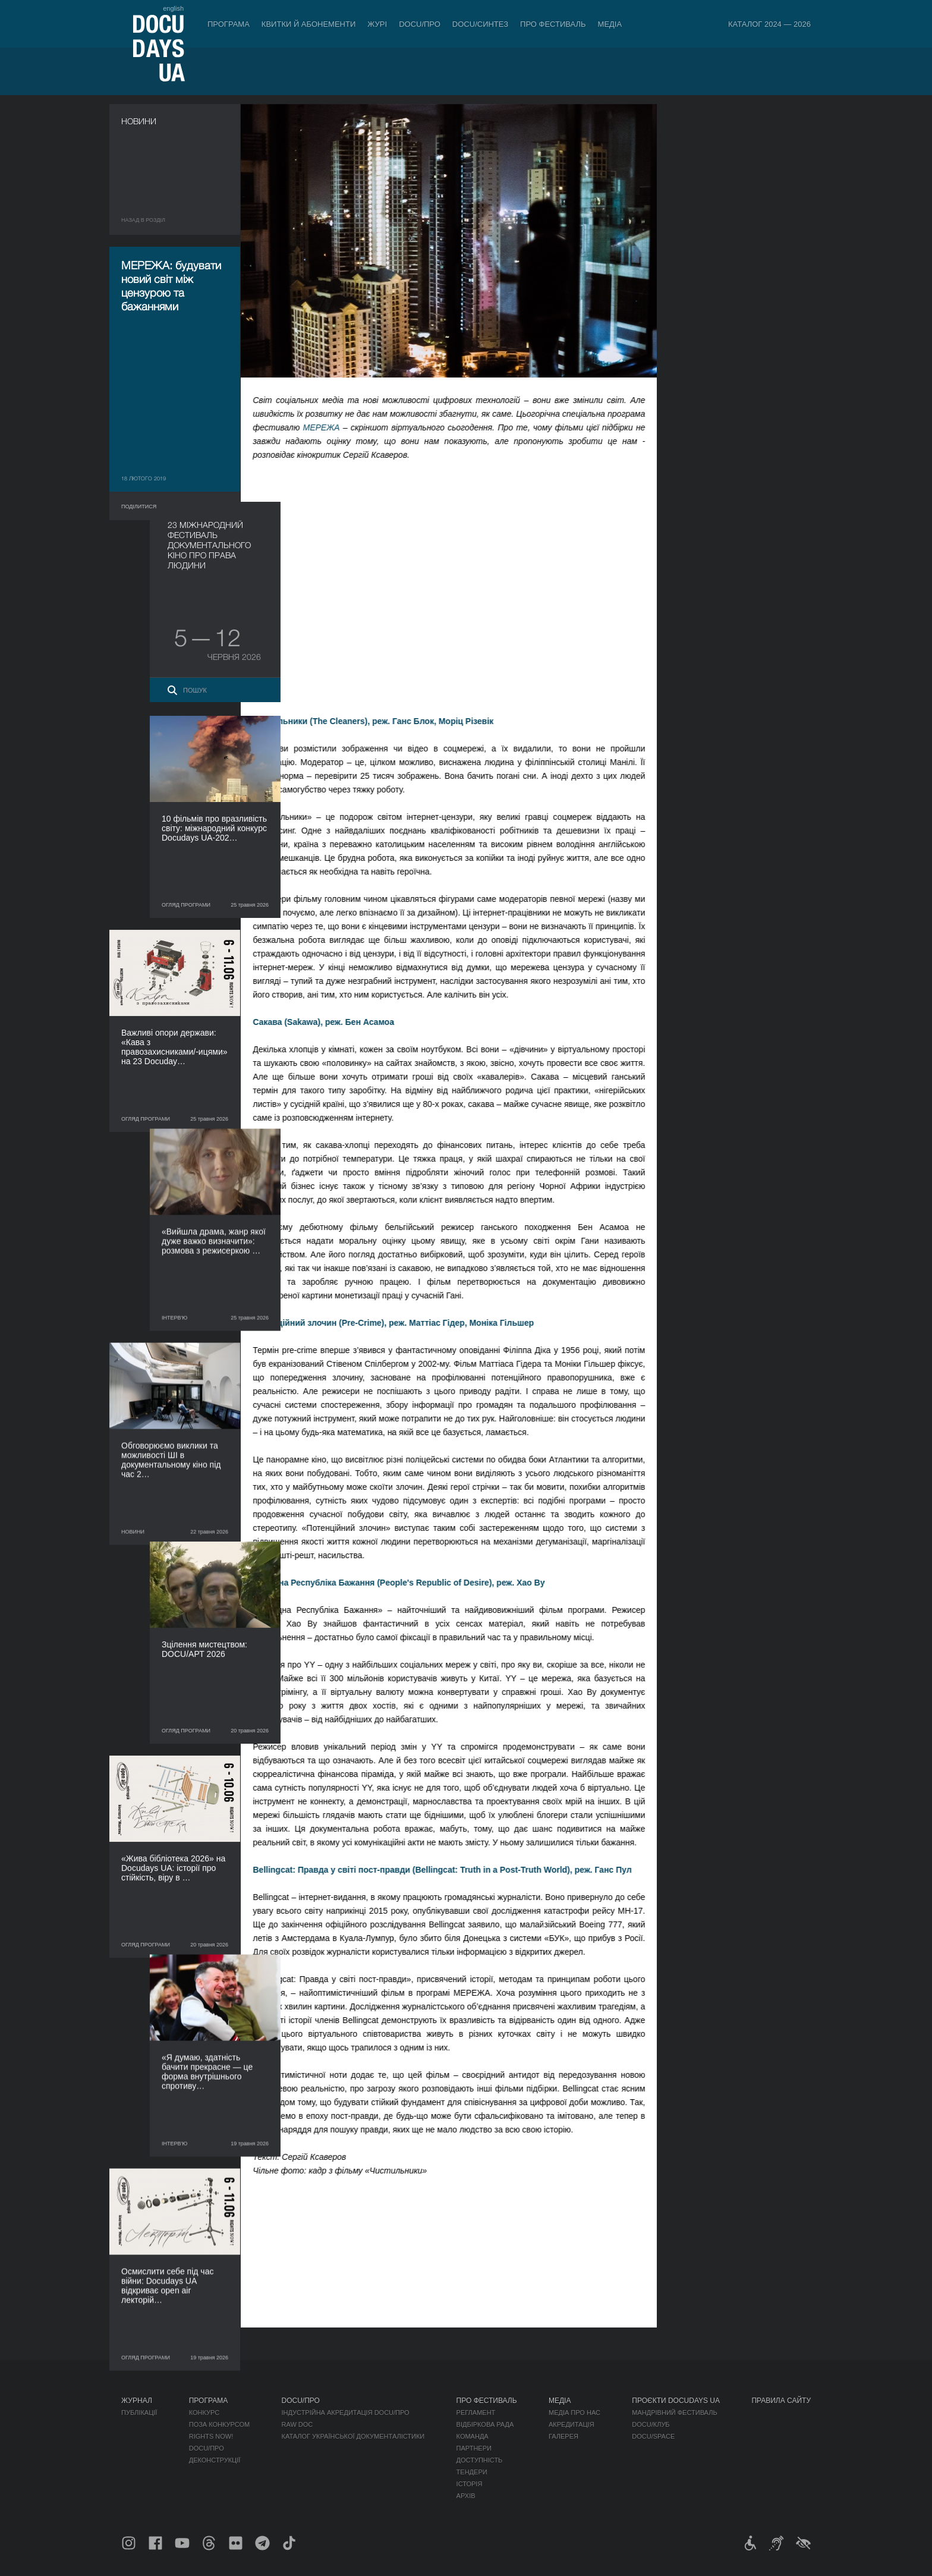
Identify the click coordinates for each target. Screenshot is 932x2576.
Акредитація (571, 2424)
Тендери (471, 2472)
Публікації (139, 2412)
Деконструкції (215, 2460)
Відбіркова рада (485, 2424)
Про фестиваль (553, 24)
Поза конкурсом (219, 2424)
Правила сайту (781, 2400)
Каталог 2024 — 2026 (769, 24)
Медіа (610, 24)
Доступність (479, 2460)
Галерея (563, 2436)
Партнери (474, 2448)
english (173, 8)
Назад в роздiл (143, 220)
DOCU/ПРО (419, 24)
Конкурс (204, 2412)
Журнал (136, 2400)
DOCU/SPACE (653, 2436)
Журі (377, 24)
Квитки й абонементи (308, 24)
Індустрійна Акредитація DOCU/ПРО (346, 2412)
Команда (472, 2436)
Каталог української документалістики (353, 2436)
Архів (466, 2495)
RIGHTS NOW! (211, 2436)
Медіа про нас (574, 2412)
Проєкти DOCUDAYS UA (676, 2400)
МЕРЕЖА (332, 427)
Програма (228, 24)
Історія (469, 2483)
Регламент (476, 2412)
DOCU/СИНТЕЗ (480, 24)
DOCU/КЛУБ (650, 2424)
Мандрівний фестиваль (674, 2412)
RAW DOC (297, 2424)
